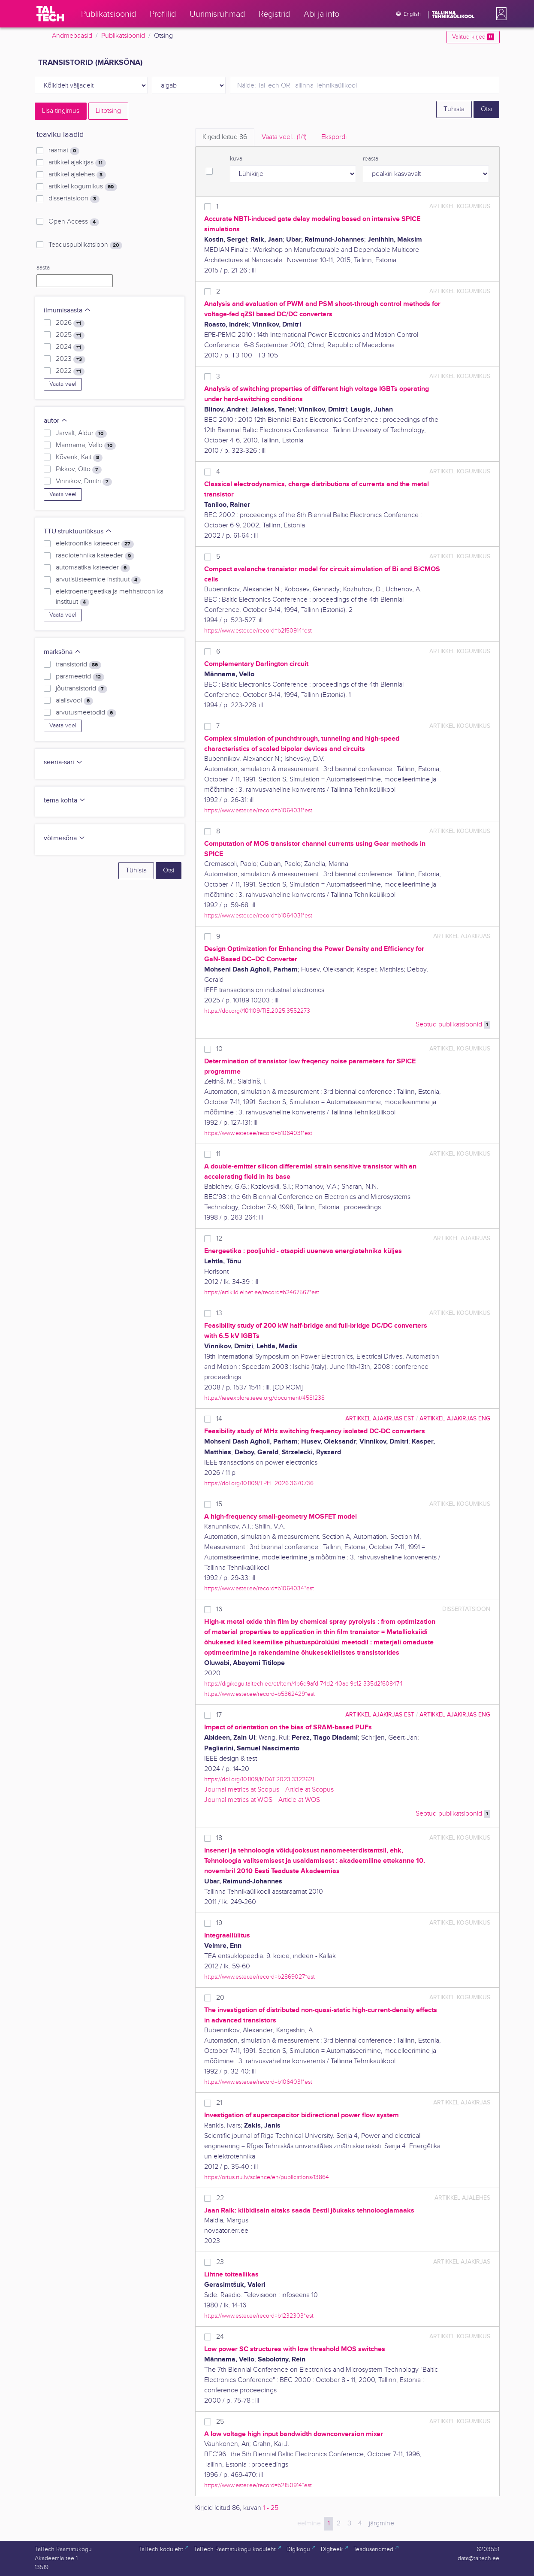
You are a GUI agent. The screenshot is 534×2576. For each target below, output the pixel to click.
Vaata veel (62, 384)
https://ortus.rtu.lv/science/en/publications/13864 (266, 2177)
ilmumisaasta (67, 310)
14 (219, 1419)
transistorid (78, 664)
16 (219, 1609)
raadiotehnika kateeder (95, 555)
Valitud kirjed (473, 36)
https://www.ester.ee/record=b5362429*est (259, 1694)
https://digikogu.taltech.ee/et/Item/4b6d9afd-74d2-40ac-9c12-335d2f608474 (303, 1683)
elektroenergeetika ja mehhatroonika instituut (109, 596)
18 (219, 1838)
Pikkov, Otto (78, 469)
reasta (370, 158)
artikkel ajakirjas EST (379, 1418)
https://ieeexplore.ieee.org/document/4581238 (264, 1398)
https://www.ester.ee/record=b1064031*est (258, 810)
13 (219, 1313)
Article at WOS (299, 1800)
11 (218, 1154)
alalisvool (74, 700)
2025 (70, 335)
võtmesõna (64, 838)
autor (56, 421)
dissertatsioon (73, 198)
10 (219, 1049)
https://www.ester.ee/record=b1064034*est (259, 1588)
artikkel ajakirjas (77, 162)
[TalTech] (50, 14)
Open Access (73, 222)
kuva (236, 158)
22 (220, 2198)
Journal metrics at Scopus (241, 1790)
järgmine (381, 2523)
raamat (63, 150)
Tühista (454, 109)
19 (219, 1923)
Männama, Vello (85, 445)
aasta (43, 267)
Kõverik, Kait (79, 457)
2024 (70, 347)
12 (219, 1239)
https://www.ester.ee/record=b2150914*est (258, 630)
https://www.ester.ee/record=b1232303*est (259, 2315)
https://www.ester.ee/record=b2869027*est (259, 1976)
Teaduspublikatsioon (85, 245)
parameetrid (80, 676)
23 (220, 2262)
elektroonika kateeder (94, 543)
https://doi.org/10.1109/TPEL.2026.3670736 (259, 1483)
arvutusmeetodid (86, 712)
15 (219, 1504)
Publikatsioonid (123, 36)
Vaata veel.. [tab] (284, 137)
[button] (499, 13)
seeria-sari (63, 762)
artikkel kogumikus (82, 186)
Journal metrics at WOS (238, 1800)
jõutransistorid (81, 688)
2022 (70, 371)
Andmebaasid (72, 36)
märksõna (62, 652)
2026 (70, 323)
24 (220, 2337)
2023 (70, 359)
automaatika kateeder (93, 567)
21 (219, 2103)
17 (219, 1715)
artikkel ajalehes (77, 174)
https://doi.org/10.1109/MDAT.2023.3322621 (259, 1779)
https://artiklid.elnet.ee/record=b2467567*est (261, 1292)
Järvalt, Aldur (81, 433)
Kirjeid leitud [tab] (224, 137)
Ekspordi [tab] (334, 137)
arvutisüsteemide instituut (98, 579)
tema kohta (65, 800)
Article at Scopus (309, 1790)
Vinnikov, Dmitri (84, 481)
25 (220, 2422)
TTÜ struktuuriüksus (78, 531)
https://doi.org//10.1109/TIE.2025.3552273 (257, 1010)
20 (220, 1998)
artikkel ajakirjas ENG (454, 1418)
